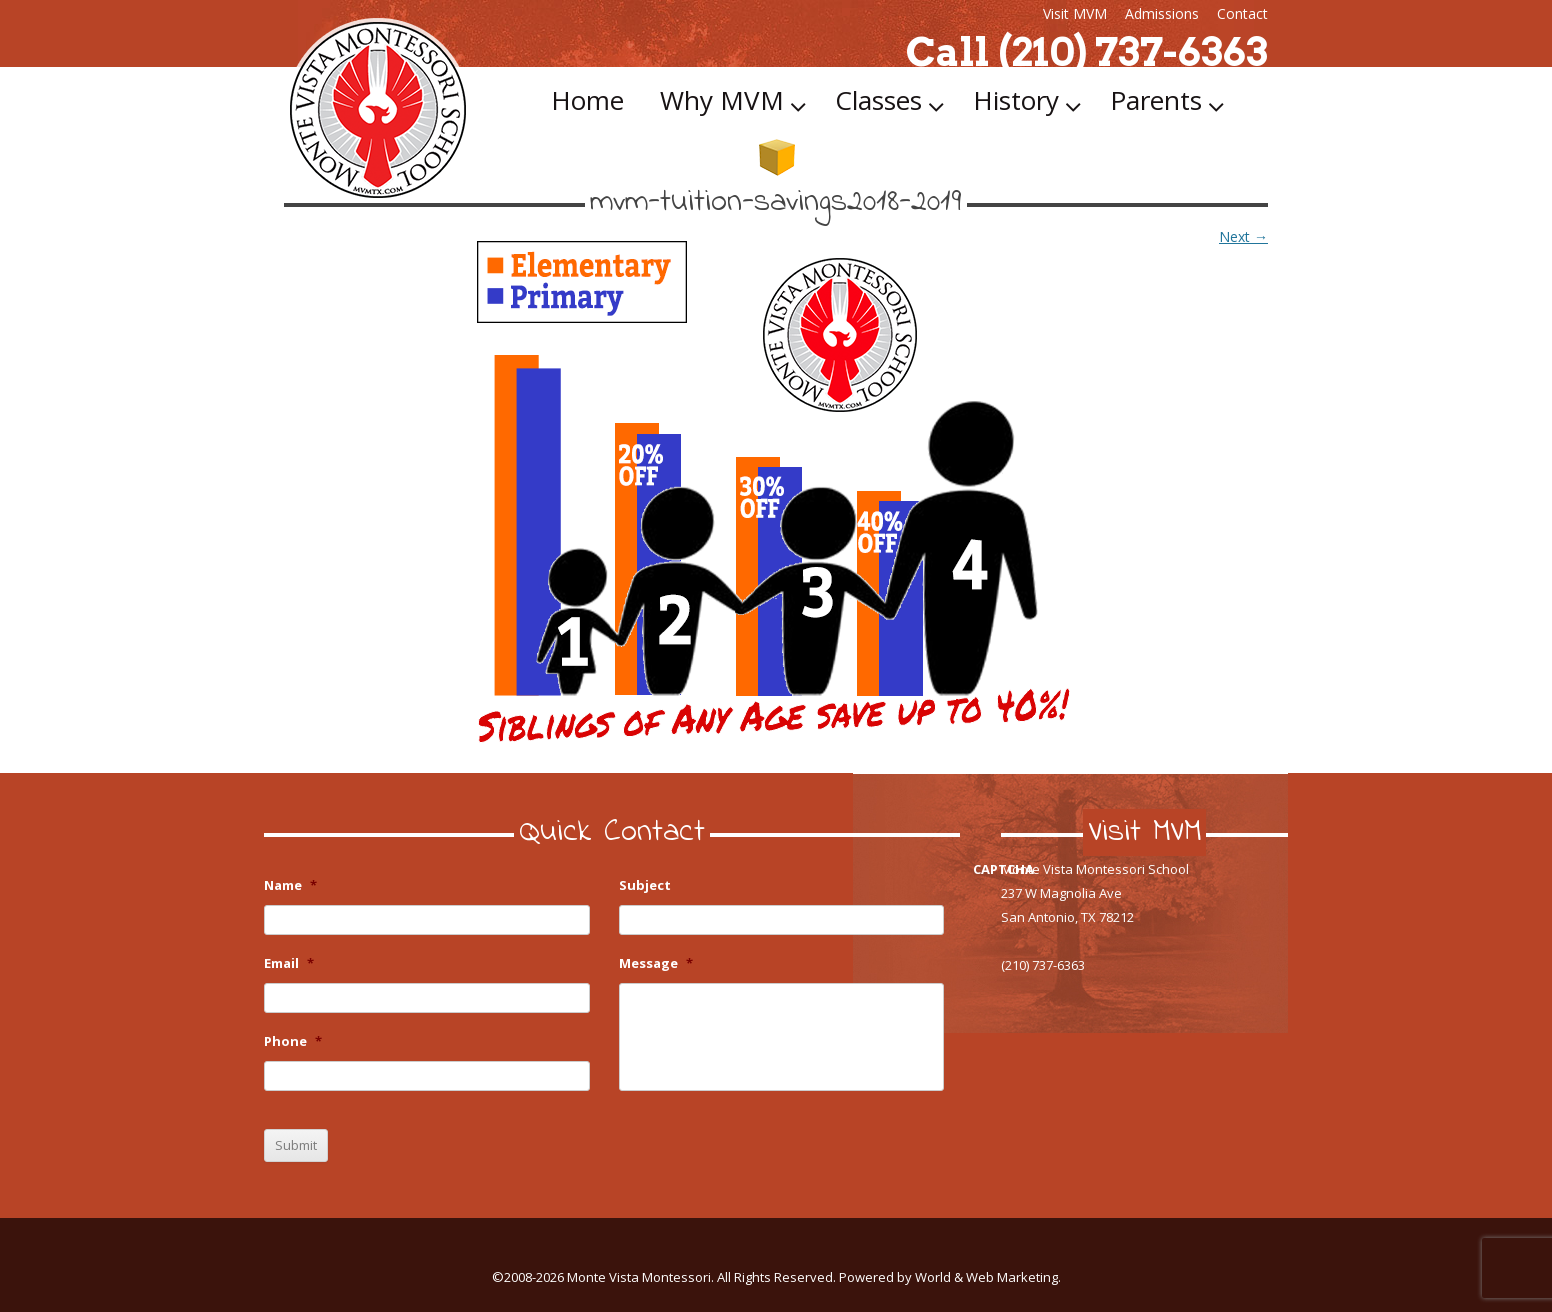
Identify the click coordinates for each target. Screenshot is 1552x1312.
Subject (645, 885)
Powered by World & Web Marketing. (950, 1277)
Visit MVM (1075, 13)
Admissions (1162, 13)
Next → (1243, 236)
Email (289, 963)
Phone (293, 1041)
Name (290, 885)
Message (656, 963)
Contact (1242, 13)
